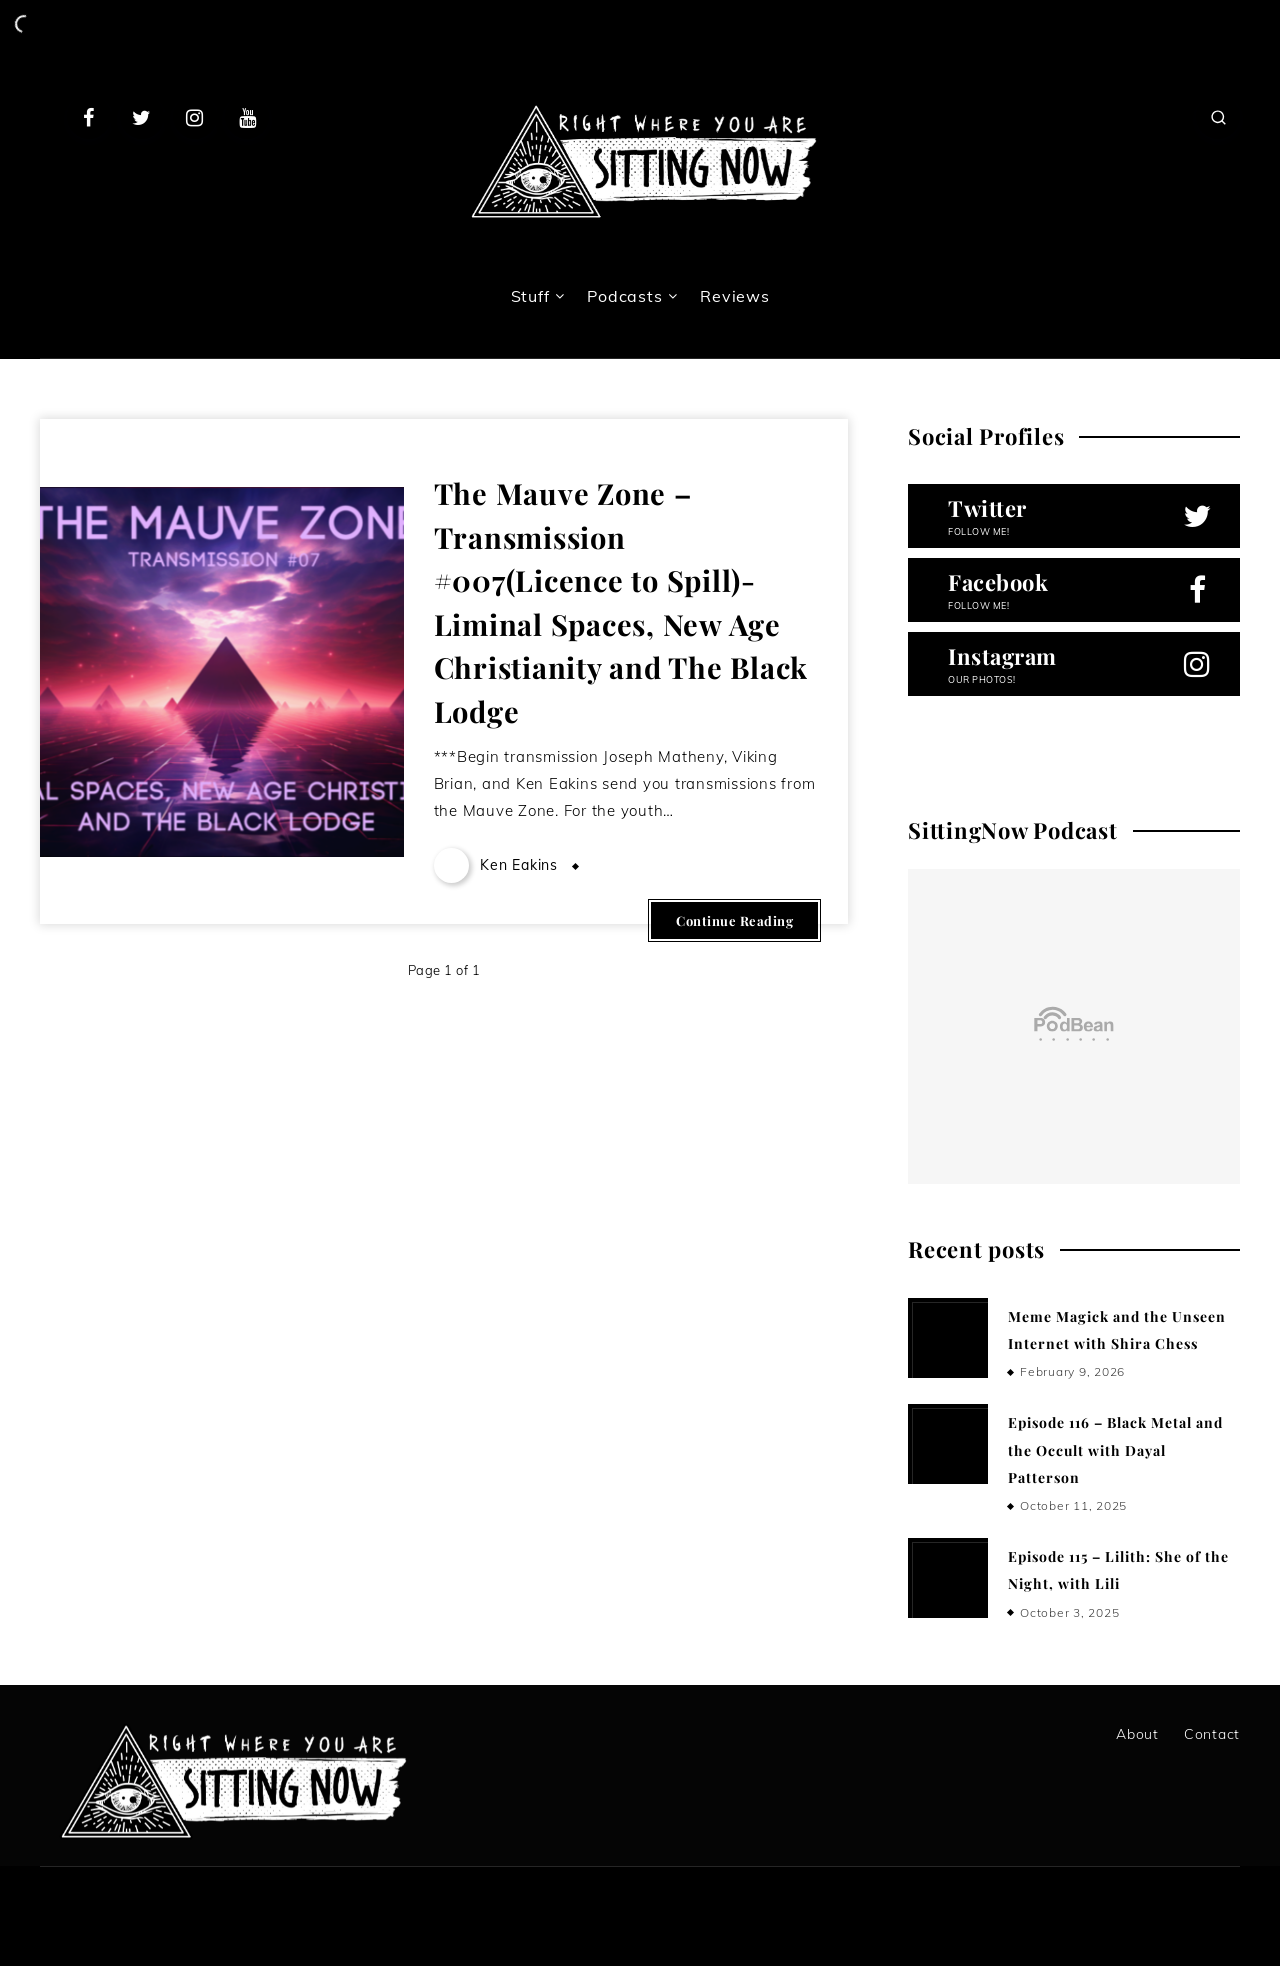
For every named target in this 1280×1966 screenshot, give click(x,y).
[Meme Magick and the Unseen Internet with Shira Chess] (948, 1338)
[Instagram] (195, 117)
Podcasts (624, 296)
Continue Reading (734, 920)
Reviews (734, 296)
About (1137, 1734)
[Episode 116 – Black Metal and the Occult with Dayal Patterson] (948, 1444)
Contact (1212, 1734)
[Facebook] (89, 117)
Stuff (530, 296)
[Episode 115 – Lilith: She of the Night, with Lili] (948, 1578)
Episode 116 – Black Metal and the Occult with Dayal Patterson (1115, 1450)
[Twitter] (142, 117)
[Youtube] (247, 117)
